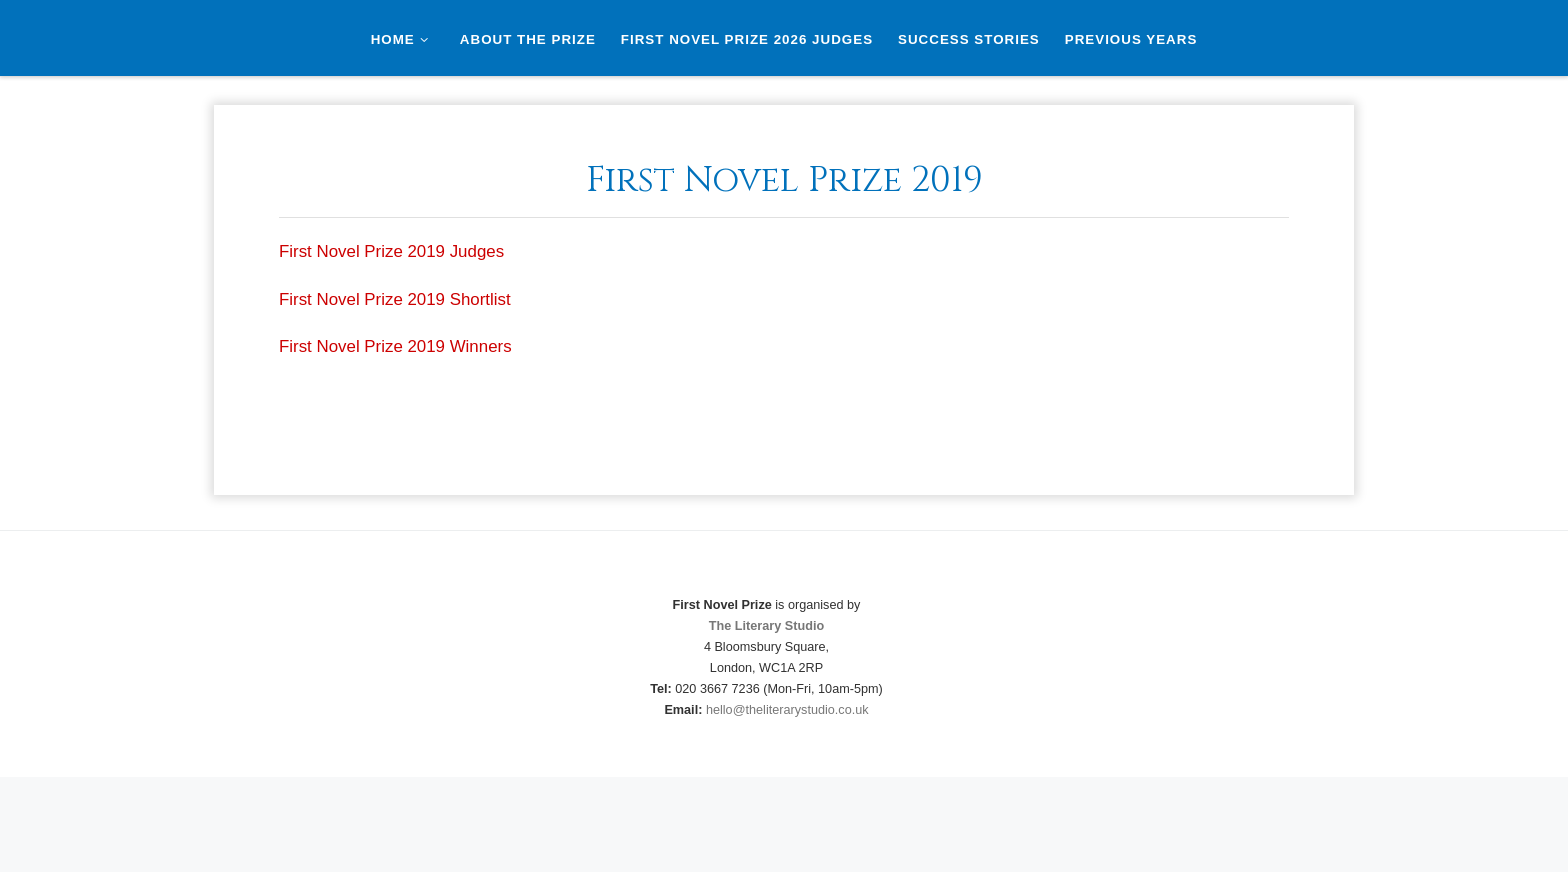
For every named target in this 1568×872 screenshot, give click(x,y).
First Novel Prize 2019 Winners (395, 346)
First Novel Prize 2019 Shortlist (395, 299)
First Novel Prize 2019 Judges (391, 251)
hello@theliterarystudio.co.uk (787, 710)
